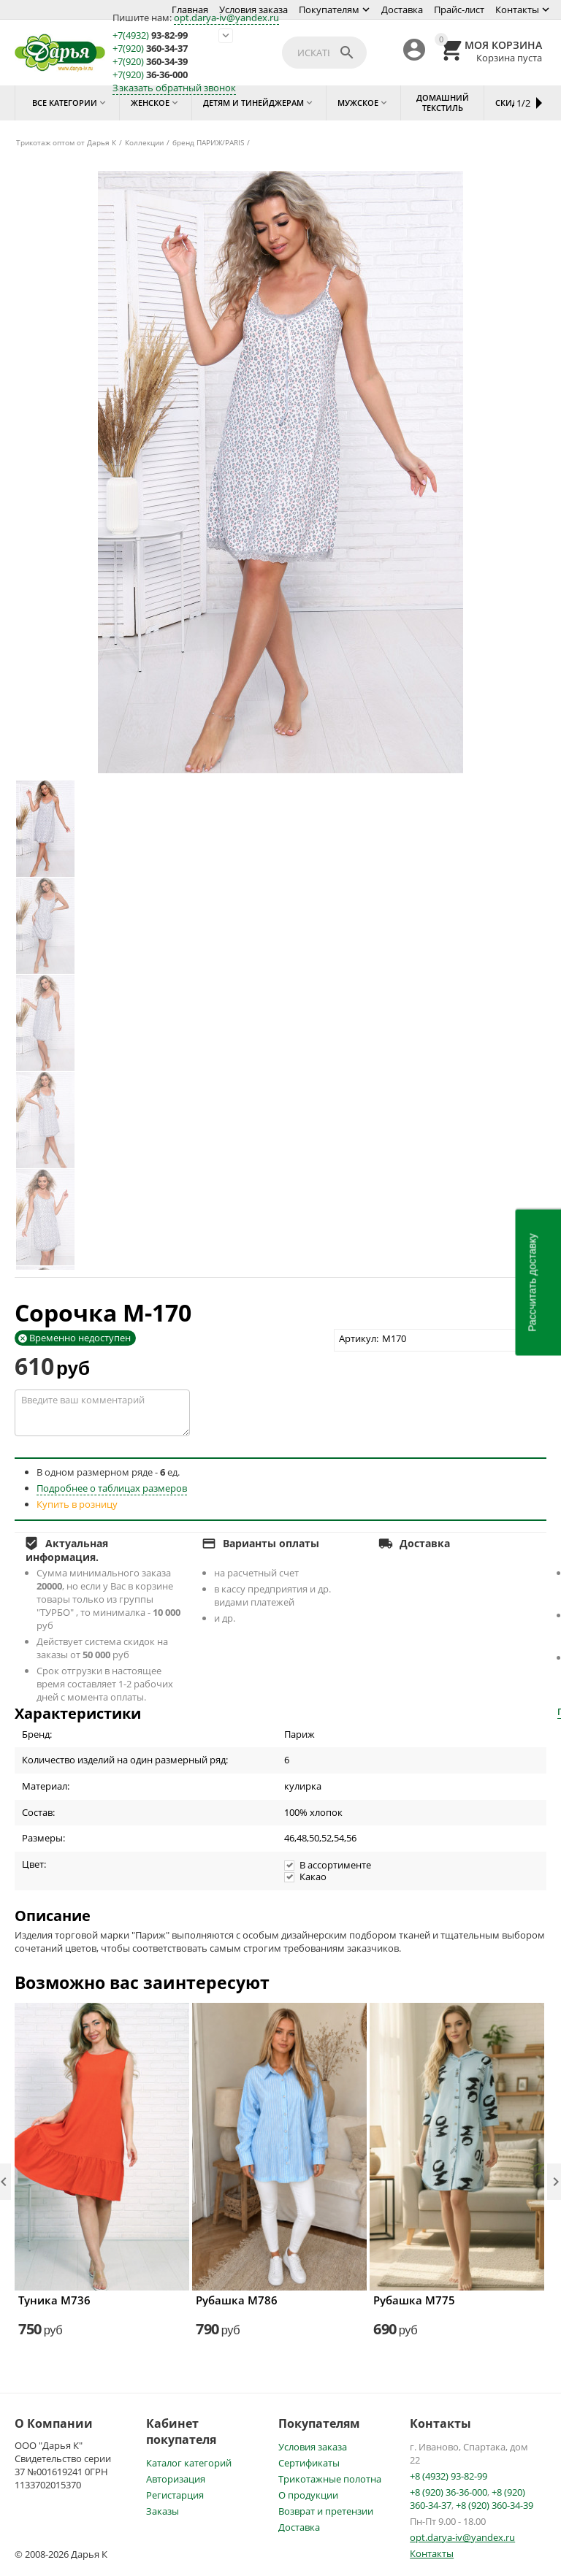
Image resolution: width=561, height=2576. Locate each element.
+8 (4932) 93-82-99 (448, 2476)
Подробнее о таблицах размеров (112, 1488)
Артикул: (358, 1338)
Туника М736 (54, 2300)
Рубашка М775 (414, 2300)
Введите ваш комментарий (102, 1412)
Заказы (162, 2511)
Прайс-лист (459, 9)
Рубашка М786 (237, 2300)
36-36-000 (150, 75)
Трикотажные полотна (329, 2478)
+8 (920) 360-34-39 (494, 2505)
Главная (190, 9)
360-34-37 (150, 48)
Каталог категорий (189, 2462)
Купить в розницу (77, 1504)
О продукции (308, 2495)
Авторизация (175, 2478)
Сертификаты (309, 2462)
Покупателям (329, 9)
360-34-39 (150, 61)
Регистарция (175, 2495)
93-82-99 (150, 35)
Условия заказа (253, 9)
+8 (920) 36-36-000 (448, 2492)
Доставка (402, 9)
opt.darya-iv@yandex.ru (226, 17)
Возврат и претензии (325, 2511)
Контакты (517, 9)
